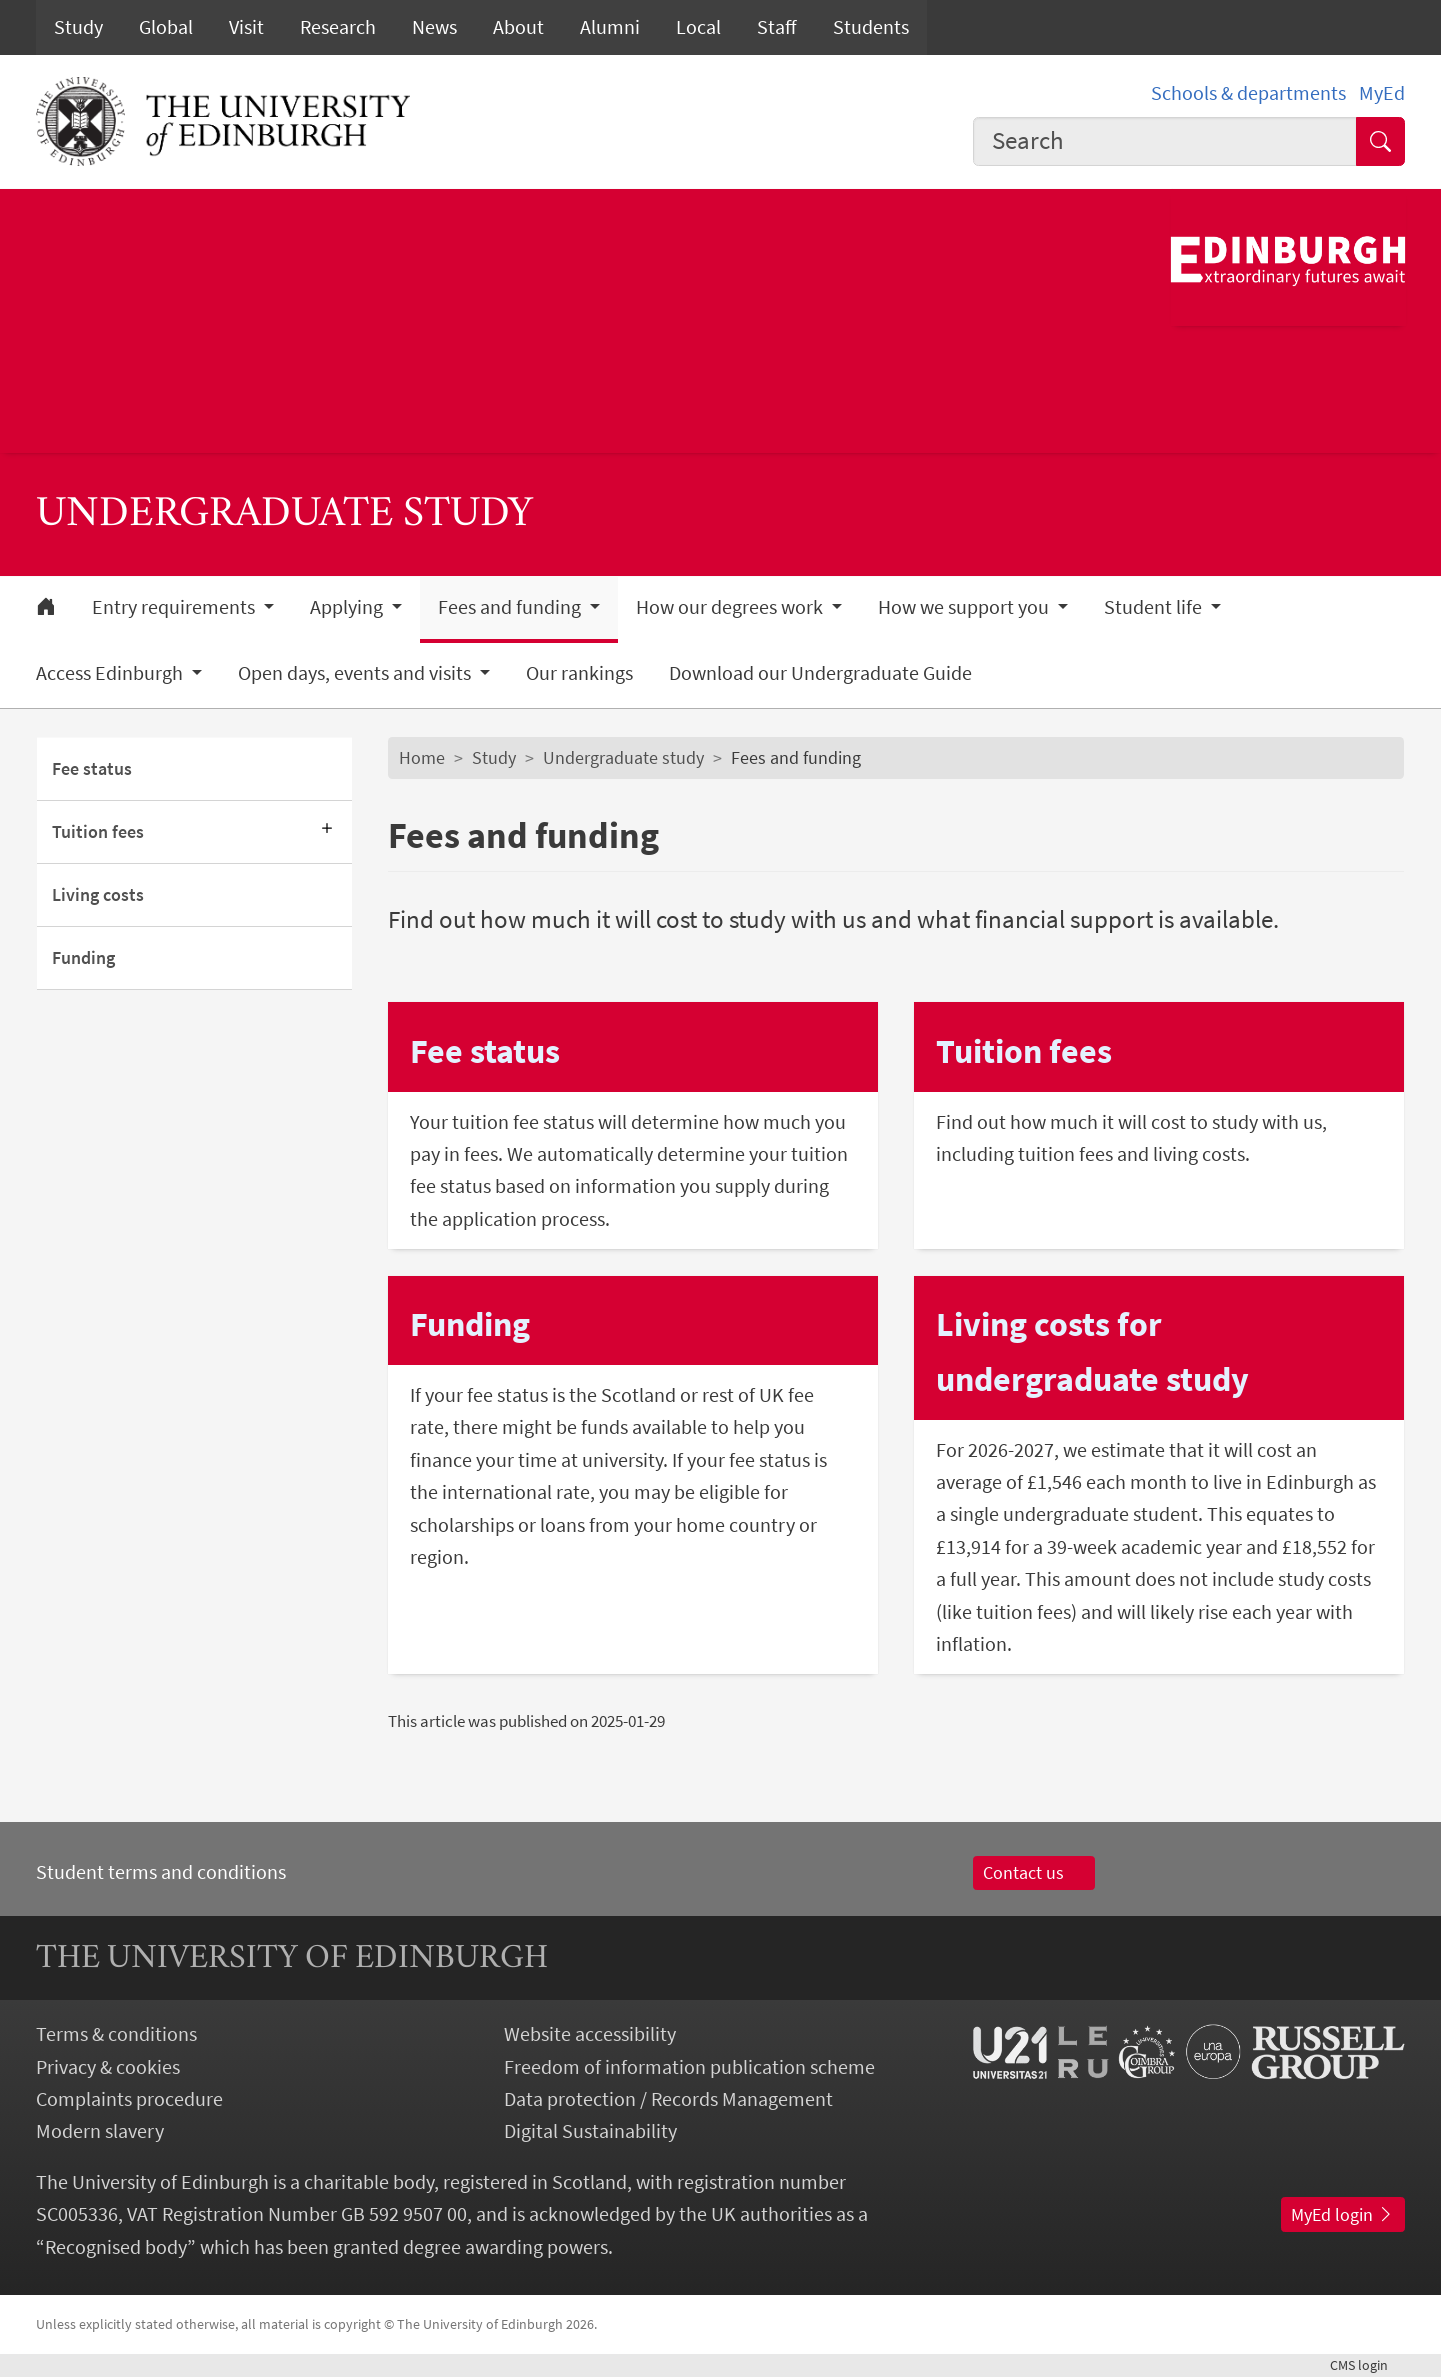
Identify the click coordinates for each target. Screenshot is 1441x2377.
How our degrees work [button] (731, 607)
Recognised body (116, 2247)
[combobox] (1165, 142)
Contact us (1034, 1873)
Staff (777, 27)
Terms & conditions (116, 2034)
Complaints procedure (129, 2099)
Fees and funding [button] (511, 607)
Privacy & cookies (108, 2067)
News (434, 27)
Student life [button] (1155, 607)
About (518, 27)
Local (698, 27)
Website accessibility (590, 2034)
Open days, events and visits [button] (356, 673)
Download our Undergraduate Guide (820, 673)
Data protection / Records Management (668, 2099)
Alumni (610, 27)
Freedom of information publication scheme (689, 2067)
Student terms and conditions (161, 1872)
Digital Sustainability (590, 2131)
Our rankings (579, 673)
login (1367, 2365)
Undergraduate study (623, 758)
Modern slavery (100, 2131)
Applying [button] (348, 607)
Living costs (98, 895)
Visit (246, 27)
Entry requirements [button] (175, 607)
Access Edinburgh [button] (111, 673)
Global (166, 27)
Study (78, 27)
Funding (83, 958)
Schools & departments (1248, 93)
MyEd (1382, 93)
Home (422, 758)
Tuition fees (98, 832)
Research (338, 27)
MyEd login (1343, 2215)
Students (871, 27)
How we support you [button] (965, 607)
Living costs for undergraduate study (1092, 1351)
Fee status (92, 769)
